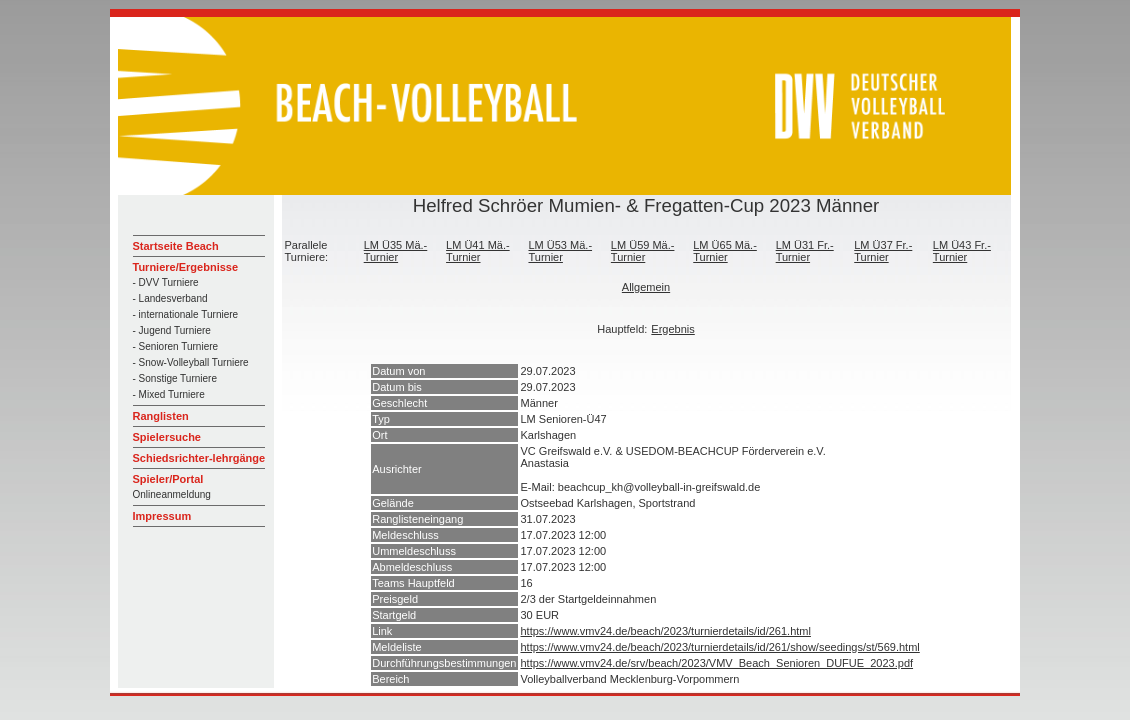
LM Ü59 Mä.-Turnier (643, 251)
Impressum (162, 516)
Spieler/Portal (168, 479)
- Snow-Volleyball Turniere (191, 362)
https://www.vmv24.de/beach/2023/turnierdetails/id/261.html (666, 631)
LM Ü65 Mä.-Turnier (725, 251)
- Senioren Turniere (176, 346)
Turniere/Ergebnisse (186, 267)
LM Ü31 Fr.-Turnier (805, 251)
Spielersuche (167, 437)
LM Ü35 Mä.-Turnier (396, 251)
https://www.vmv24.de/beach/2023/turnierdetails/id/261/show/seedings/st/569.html (720, 647)
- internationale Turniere (186, 314)
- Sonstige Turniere (175, 378)
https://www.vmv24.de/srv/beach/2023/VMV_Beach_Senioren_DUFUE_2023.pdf (717, 663)
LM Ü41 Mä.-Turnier (478, 251)
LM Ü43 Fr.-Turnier (962, 251)
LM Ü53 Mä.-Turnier (560, 251)
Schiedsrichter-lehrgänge (199, 458)
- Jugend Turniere (172, 330)
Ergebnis (672, 329)
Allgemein (646, 287)
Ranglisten (161, 416)
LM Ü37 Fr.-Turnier (883, 251)
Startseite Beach (176, 246)
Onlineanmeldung (172, 494)
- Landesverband (170, 298)
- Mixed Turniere (169, 394)
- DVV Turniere (166, 282)
